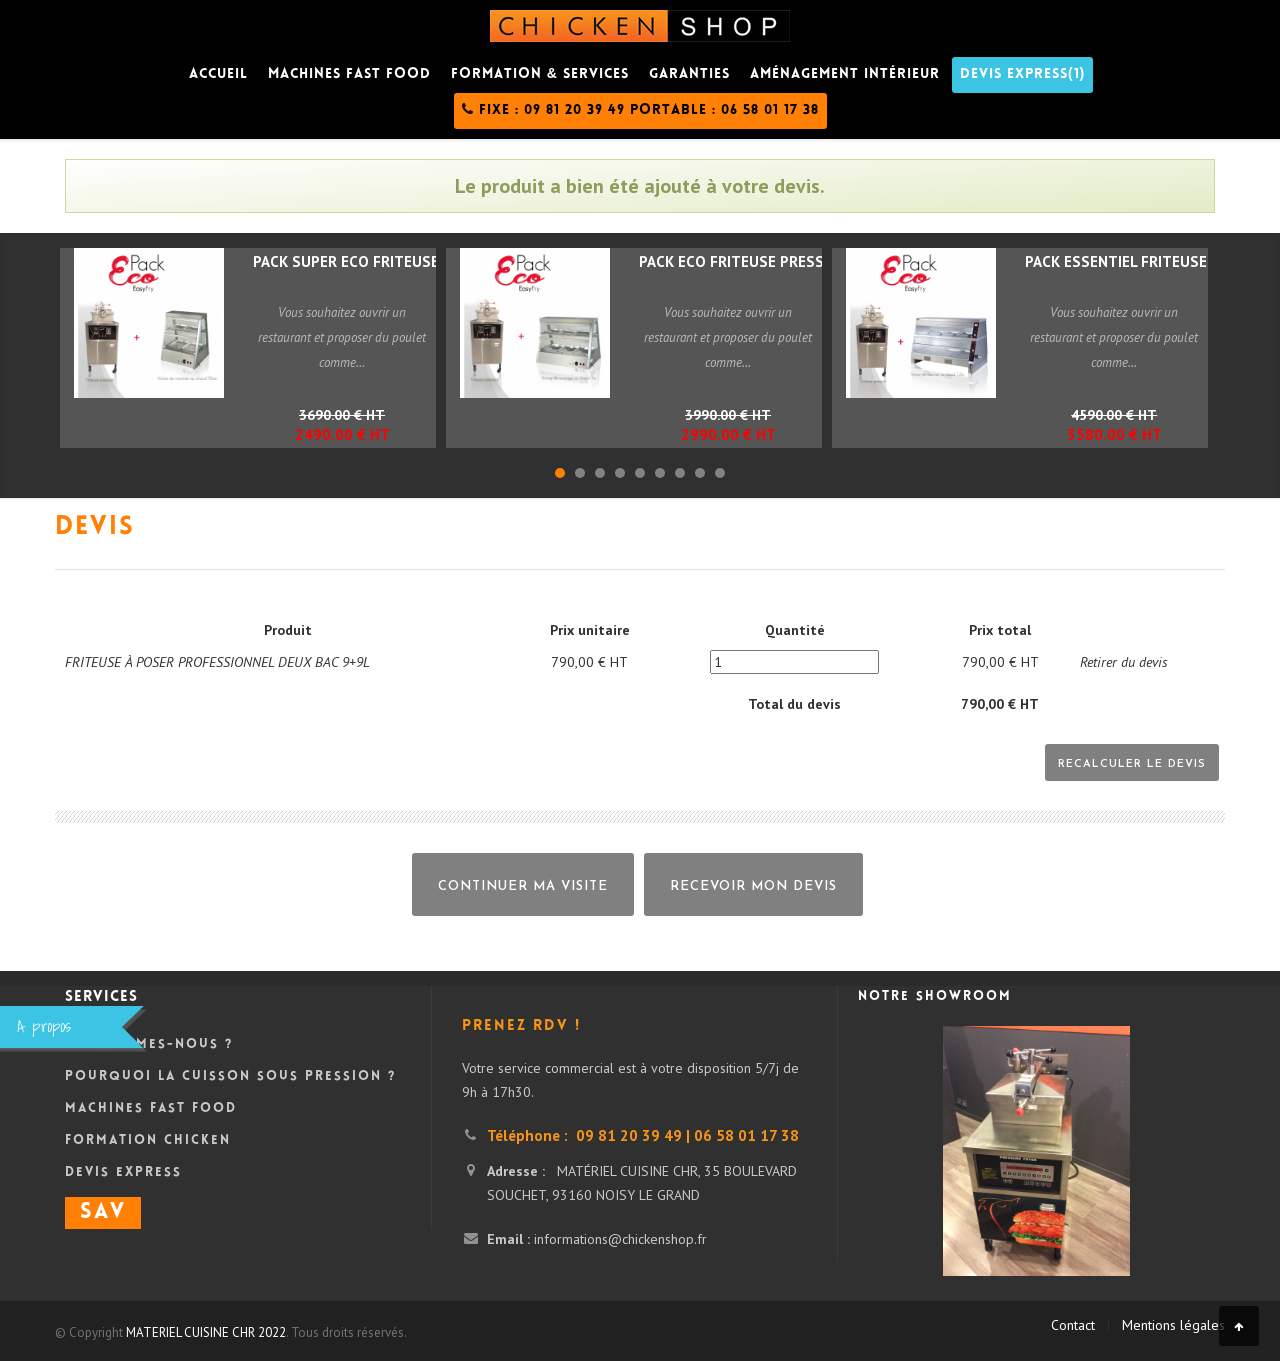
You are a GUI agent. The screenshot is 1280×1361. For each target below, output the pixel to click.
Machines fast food (349, 75)
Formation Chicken (148, 1141)
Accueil (218, 75)
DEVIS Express (123, 1173)
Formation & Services (540, 75)
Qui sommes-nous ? (149, 1045)
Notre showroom (935, 997)
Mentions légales (1173, 1325)
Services (101, 997)
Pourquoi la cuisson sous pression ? (230, 1077)
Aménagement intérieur (845, 75)
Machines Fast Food (151, 1109)
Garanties (689, 75)
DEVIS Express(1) (1022, 75)
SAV (103, 1213)
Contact (1073, 1325)
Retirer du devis (1124, 662)
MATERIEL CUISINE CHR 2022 (206, 1332)
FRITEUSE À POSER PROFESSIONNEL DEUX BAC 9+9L (217, 662)
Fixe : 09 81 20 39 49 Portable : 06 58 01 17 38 (640, 110)
